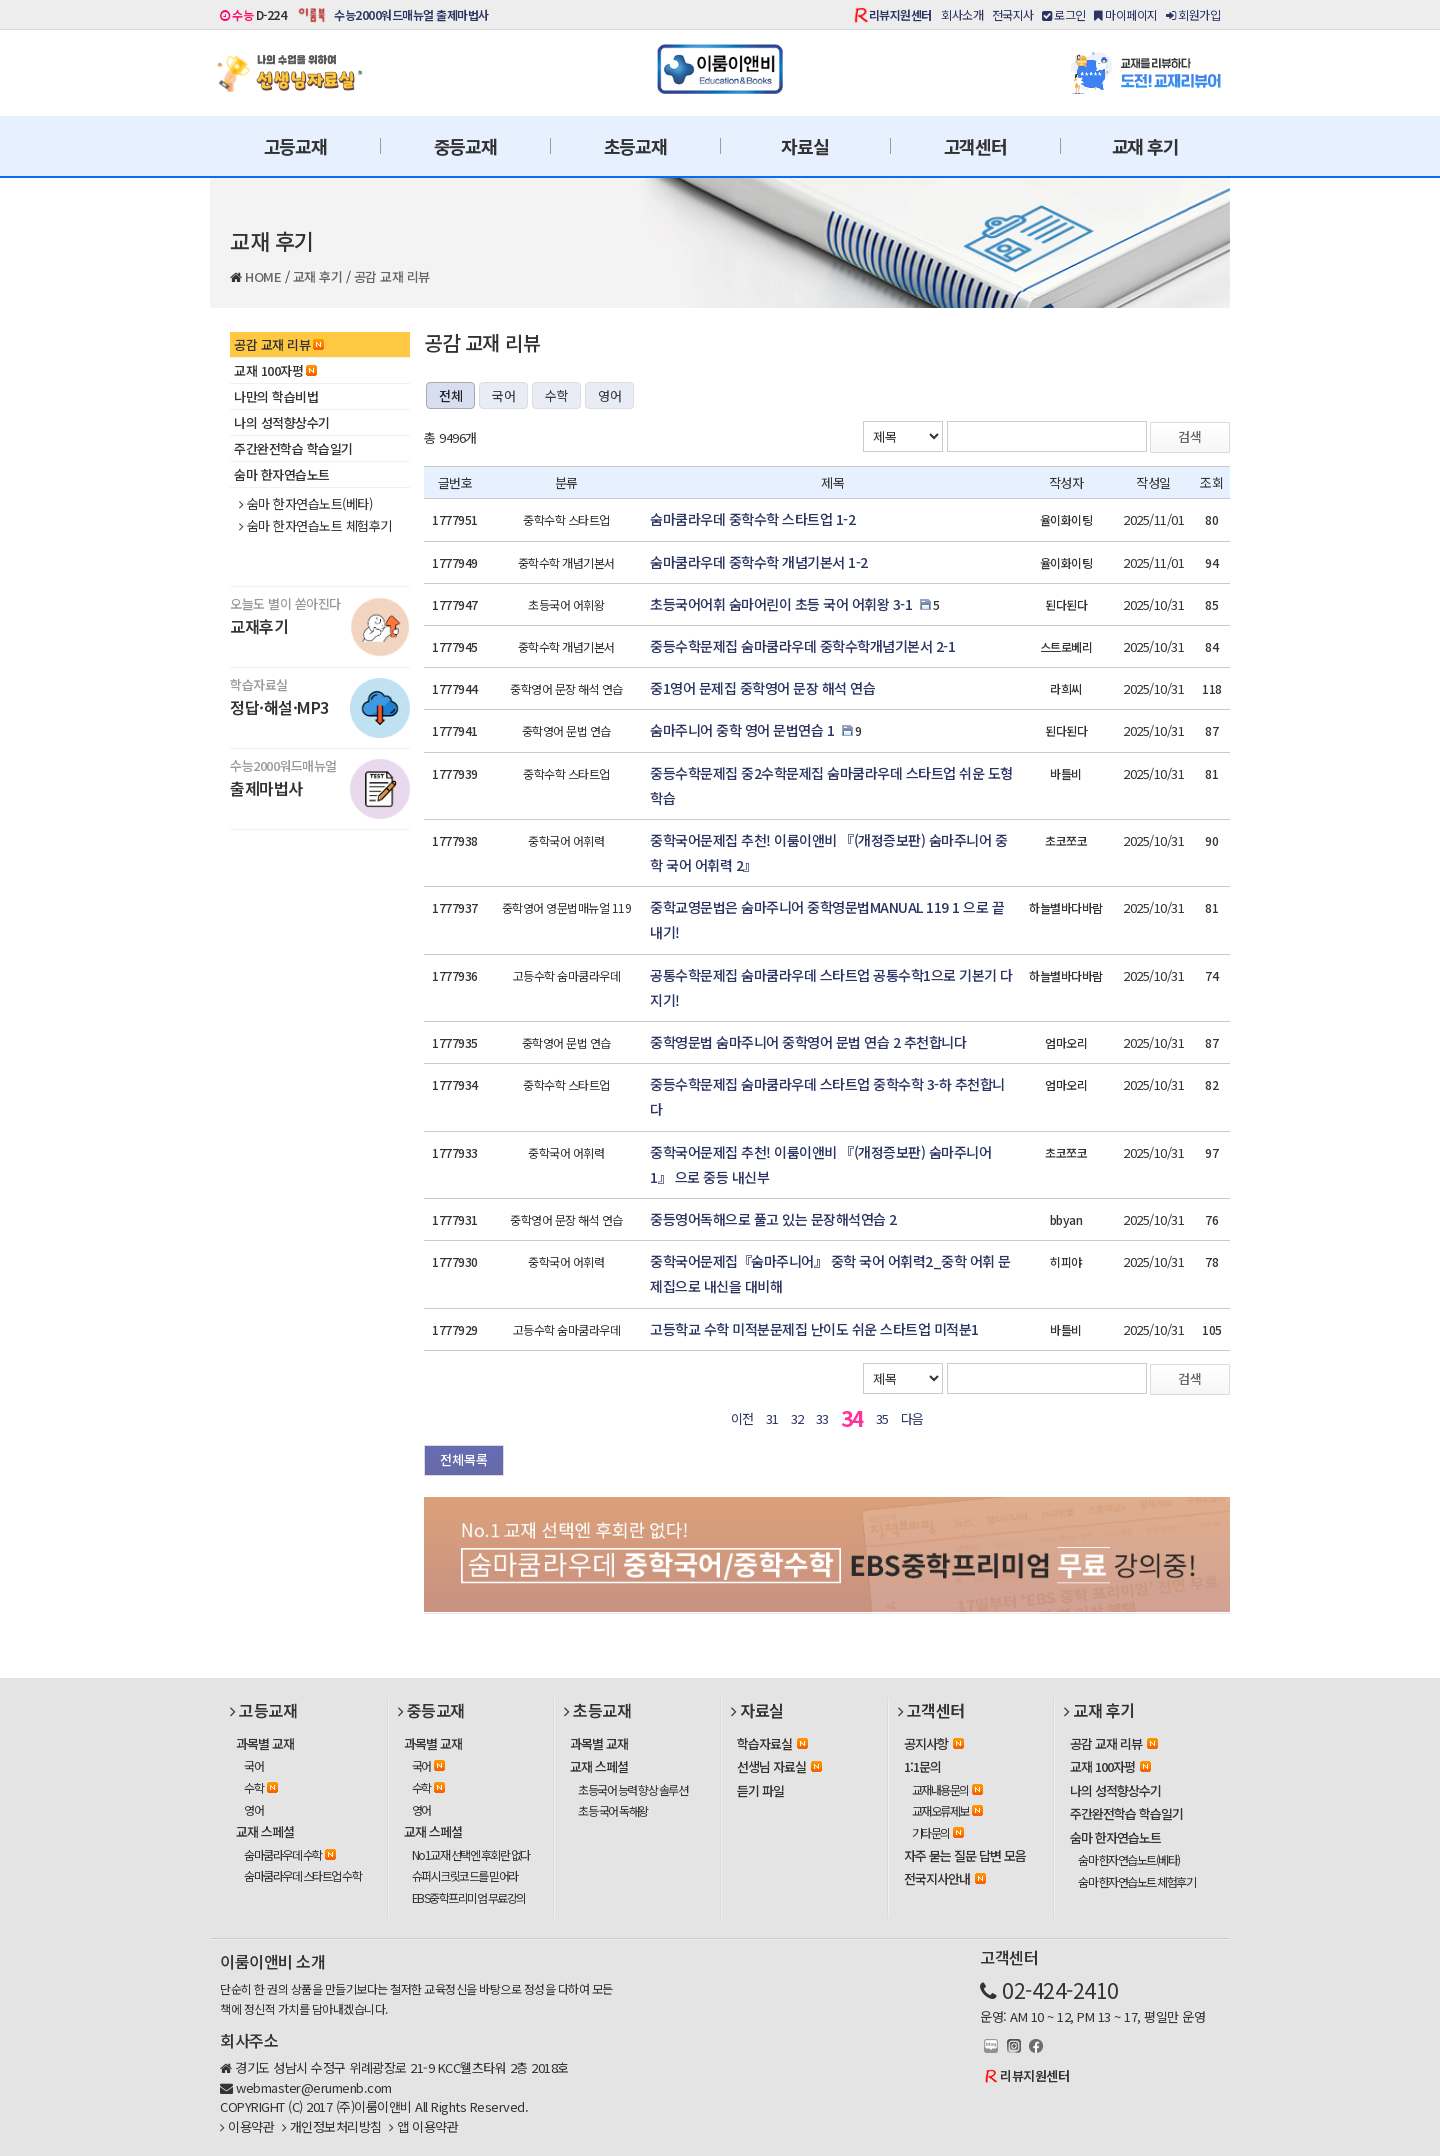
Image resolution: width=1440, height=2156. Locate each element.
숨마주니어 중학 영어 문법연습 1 (742, 730)
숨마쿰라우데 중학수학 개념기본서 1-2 (759, 562)
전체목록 (464, 1459)
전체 (450, 395)
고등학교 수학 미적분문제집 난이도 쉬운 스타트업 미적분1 (814, 1329)
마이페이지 (1126, 14)
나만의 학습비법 (276, 396)
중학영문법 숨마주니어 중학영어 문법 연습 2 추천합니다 (808, 1042)
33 (822, 1418)
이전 (742, 1418)
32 (797, 1418)
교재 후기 (1145, 146)
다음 (912, 1418)
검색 (1190, 436)
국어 (503, 395)
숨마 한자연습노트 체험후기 (315, 526)
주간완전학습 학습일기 (293, 448)
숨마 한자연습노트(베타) (305, 504)
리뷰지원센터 (900, 14)
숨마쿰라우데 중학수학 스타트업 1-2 (752, 519)
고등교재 (295, 146)
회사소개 (962, 14)
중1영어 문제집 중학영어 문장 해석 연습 (762, 688)
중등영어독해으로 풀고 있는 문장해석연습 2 (773, 1219)
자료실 (804, 146)
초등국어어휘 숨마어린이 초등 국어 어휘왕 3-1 (781, 604)
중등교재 (465, 146)
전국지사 (1013, 14)
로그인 (1064, 14)
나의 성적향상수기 (282, 422)
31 (772, 1418)
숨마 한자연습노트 (282, 474)
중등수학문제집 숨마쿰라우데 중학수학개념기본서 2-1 (802, 646)
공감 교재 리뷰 (392, 276)
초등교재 (635, 146)
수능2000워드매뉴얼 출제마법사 (411, 14)
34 (852, 1418)
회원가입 (1193, 14)
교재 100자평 (275, 370)
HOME (263, 276)
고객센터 (975, 146)
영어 (609, 395)
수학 (556, 395)
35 (882, 1418)
